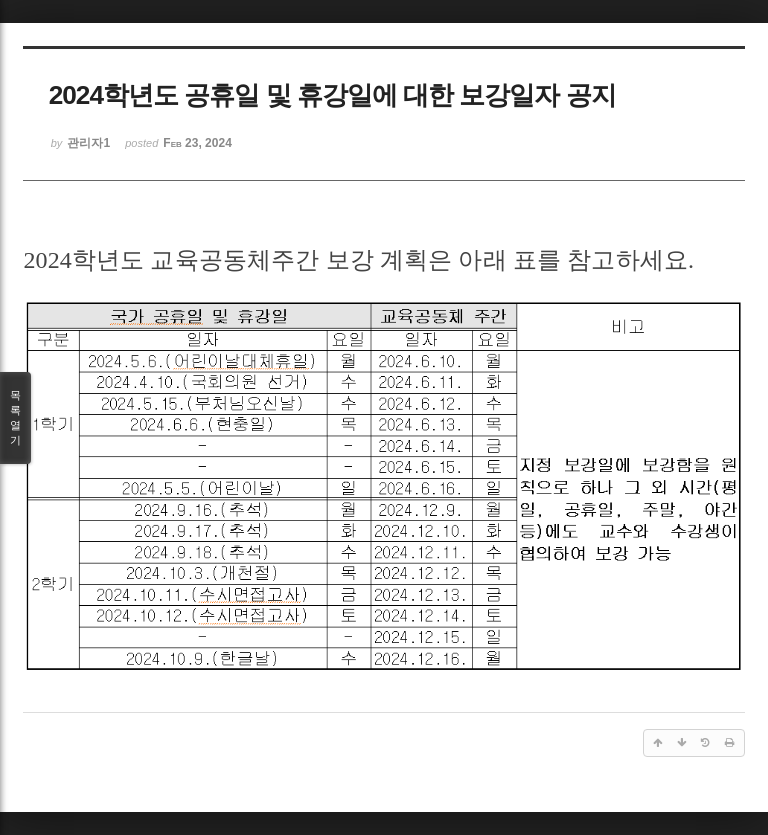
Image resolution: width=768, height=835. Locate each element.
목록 (15, 418)
